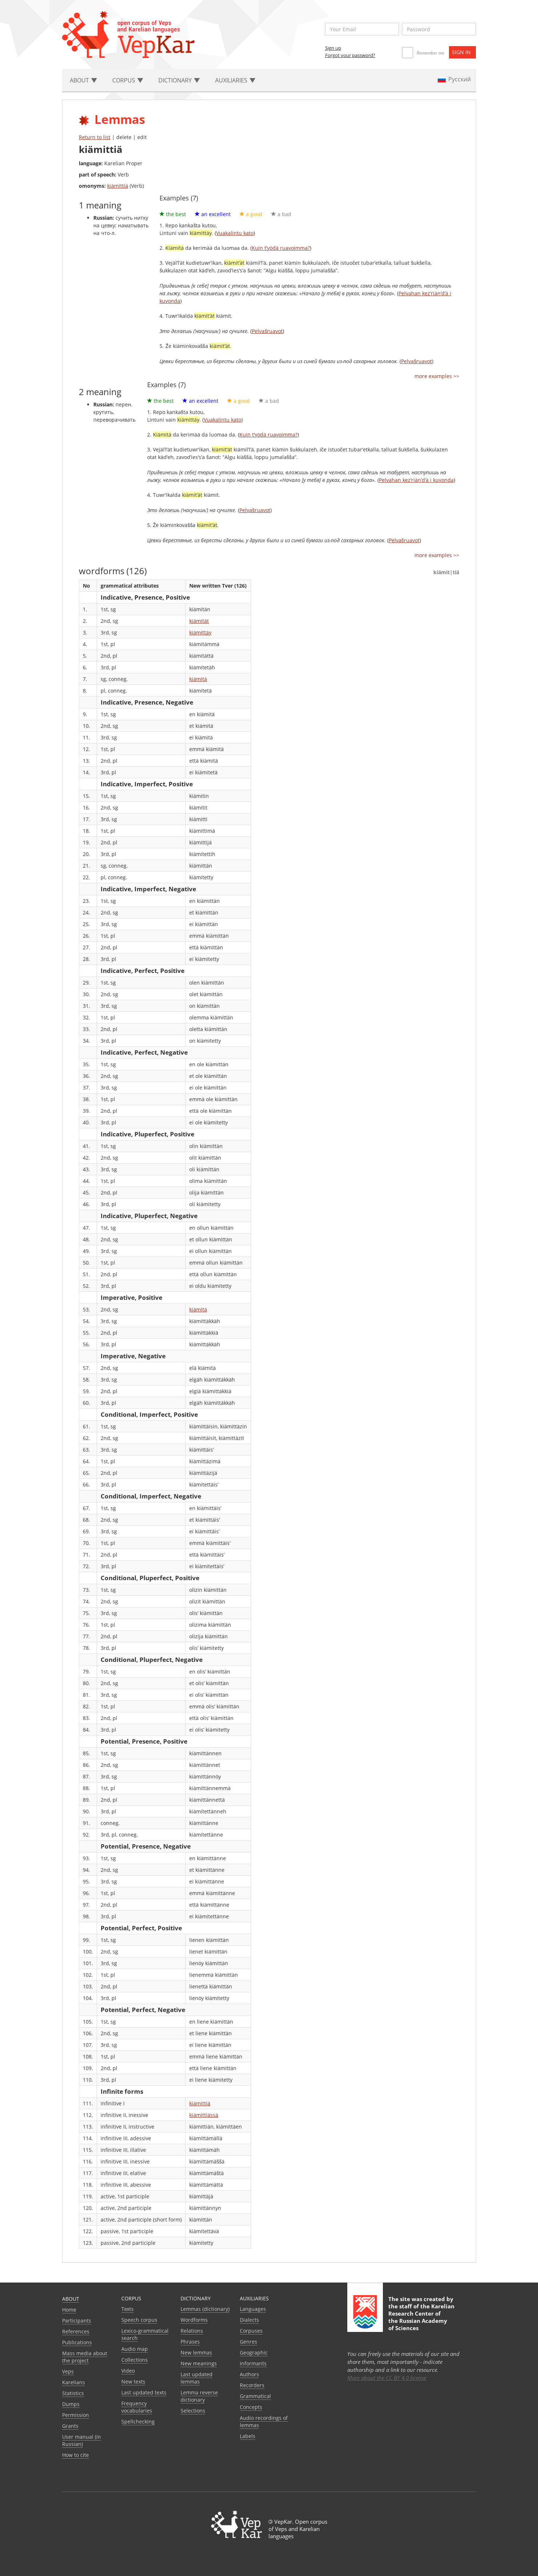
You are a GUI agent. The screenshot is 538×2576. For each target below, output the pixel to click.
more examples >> (436, 376)
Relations (192, 2330)
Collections (134, 2359)
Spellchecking (138, 2421)
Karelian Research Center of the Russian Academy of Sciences (421, 2317)
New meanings (199, 2363)
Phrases (190, 2341)
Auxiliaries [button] (235, 80)
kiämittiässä (203, 2114)
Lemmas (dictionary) (205, 2308)
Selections (193, 2410)
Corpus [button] (127, 80)
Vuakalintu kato (235, 233)
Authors (249, 2374)
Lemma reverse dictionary (199, 2396)
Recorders (252, 2385)
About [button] (83, 80)
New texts (133, 2381)
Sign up (333, 48)
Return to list (94, 137)
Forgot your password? (350, 55)
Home (69, 2309)
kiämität (199, 620)
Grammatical (255, 2396)
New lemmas (196, 2352)
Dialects (249, 2319)
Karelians (73, 2382)
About (70, 2298)
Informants (253, 2363)
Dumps (71, 2404)
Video (128, 2370)
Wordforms (194, 2319)
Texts (127, 2308)
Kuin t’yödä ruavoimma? (281, 247)
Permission (75, 2414)
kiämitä (198, 679)
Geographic (254, 2352)
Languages (253, 2308)
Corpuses (251, 2330)
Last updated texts (143, 2392)
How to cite (75, 2454)
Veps (68, 2371)
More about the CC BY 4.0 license (386, 2377)
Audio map (134, 2348)
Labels (247, 2436)
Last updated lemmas (197, 2378)
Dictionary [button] (179, 80)
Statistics (73, 2393)
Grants (70, 2425)
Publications (77, 2342)
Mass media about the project (84, 2357)
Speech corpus (139, 2319)
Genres (248, 2341)
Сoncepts (251, 2406)
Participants (76, 2320)
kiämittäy (200, 632)
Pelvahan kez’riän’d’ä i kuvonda (416, 479)
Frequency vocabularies (136, 2407)
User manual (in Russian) (81, 2440)
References (75, 2331)
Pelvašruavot (267, 331)
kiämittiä (117, 185)
